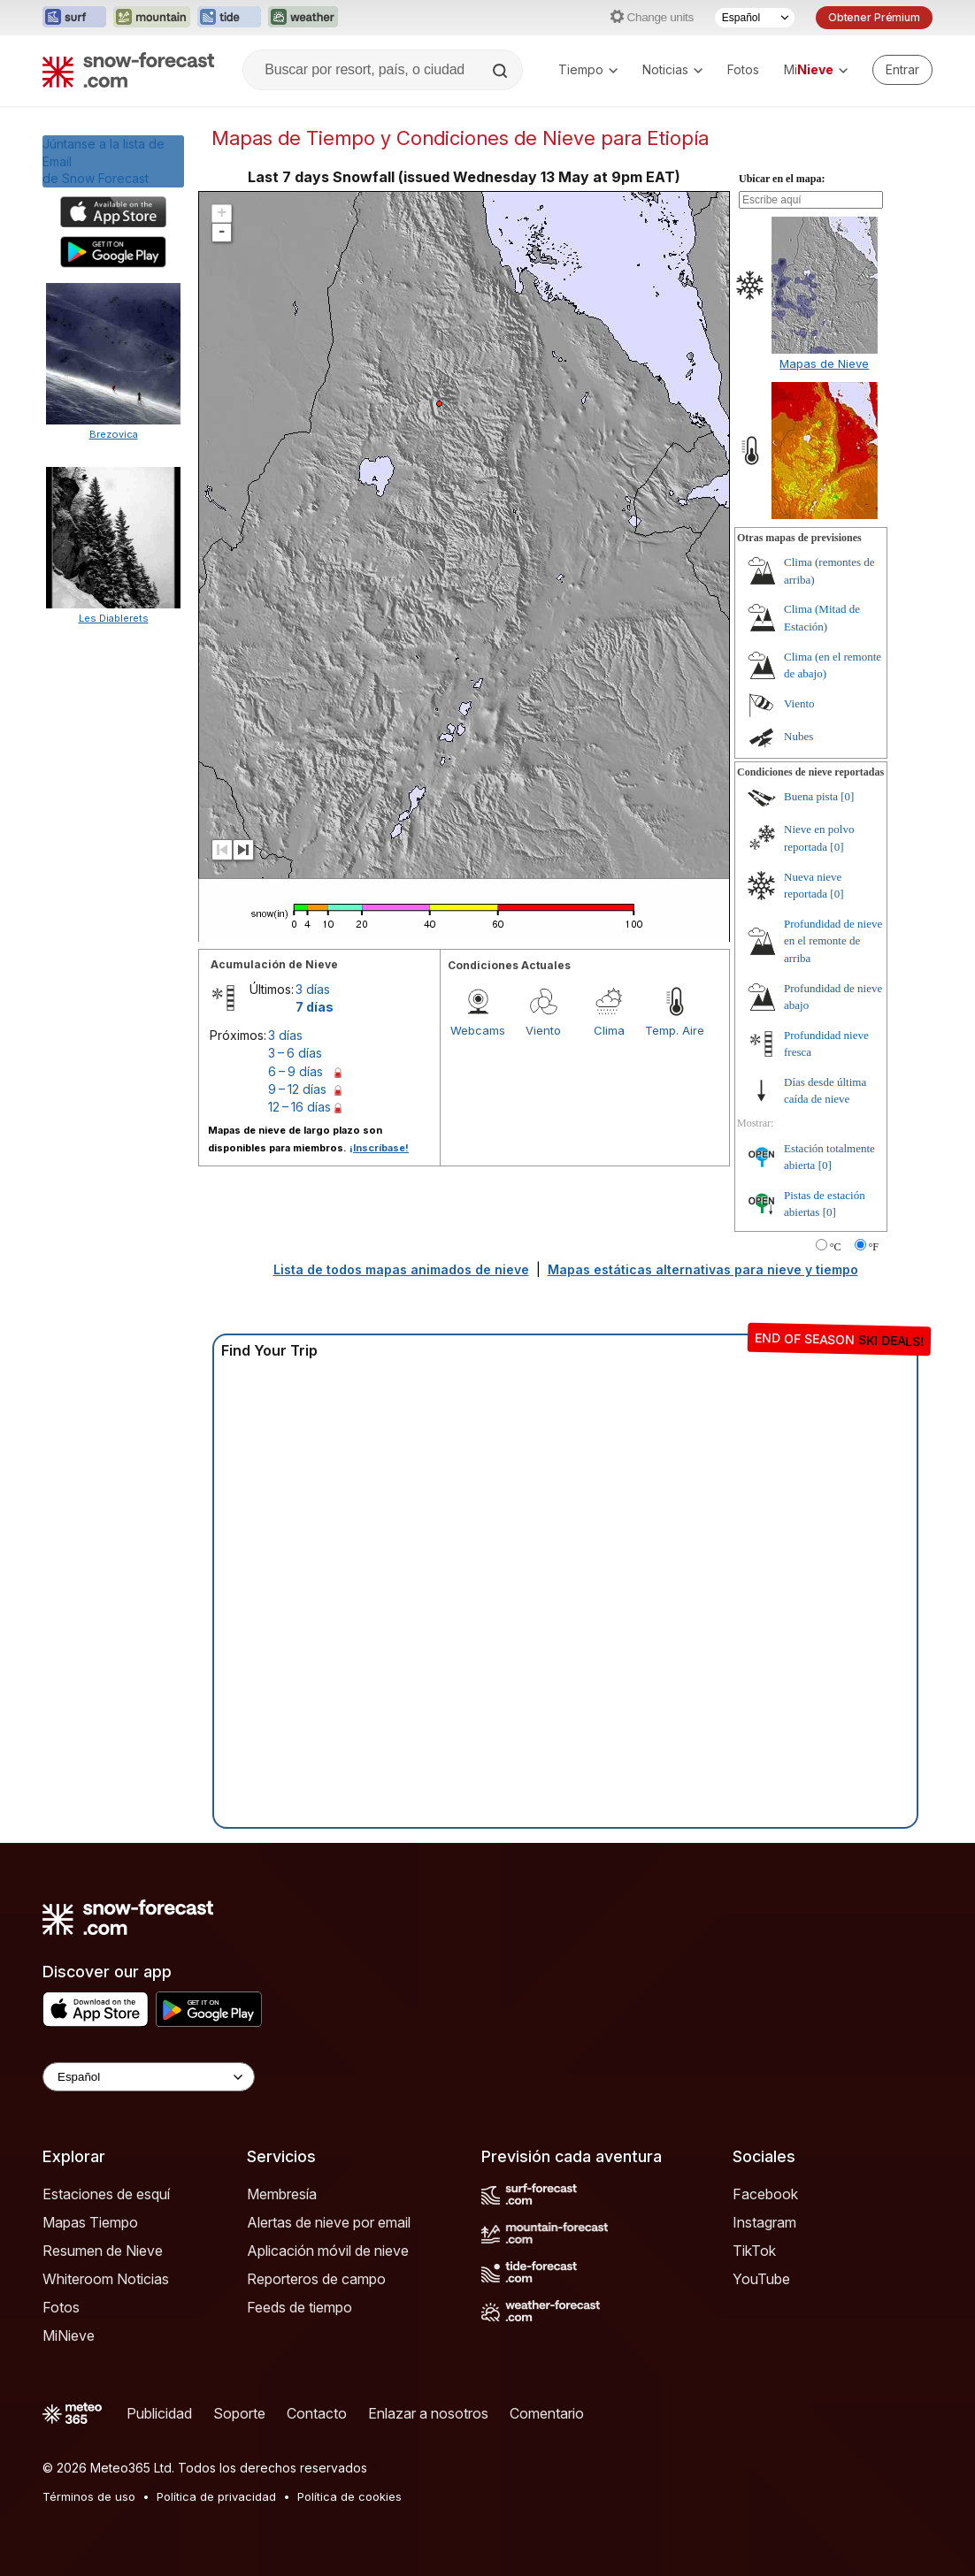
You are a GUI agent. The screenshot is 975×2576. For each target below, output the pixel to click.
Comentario (547, 2413)
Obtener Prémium (874, 17)
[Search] (501, 70)
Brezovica (113, 434)
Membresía (282, 2194)
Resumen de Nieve (102, 2250)
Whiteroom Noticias (105, 2279)
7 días (315, 1006)
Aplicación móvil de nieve (328, 2250)
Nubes (798, 736)
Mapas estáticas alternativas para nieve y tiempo (703, 1269)
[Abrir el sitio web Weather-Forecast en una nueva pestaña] (303, 17)
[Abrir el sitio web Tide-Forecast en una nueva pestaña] (229, 17)
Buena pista (811, 796)
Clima (609, 1030)
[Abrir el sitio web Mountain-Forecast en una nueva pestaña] (151, 17)
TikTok (754, 2250)
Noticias (672, 69)
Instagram (764, 2222)
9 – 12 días (297, 1089)
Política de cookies (349, 2496)
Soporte (239, 2413)
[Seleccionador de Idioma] (755, 17)
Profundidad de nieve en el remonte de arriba (833, 941)
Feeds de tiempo (299, 2307)
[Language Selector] (148, 2076)
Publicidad (159, 2413)
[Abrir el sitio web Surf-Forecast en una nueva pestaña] (74, 17)
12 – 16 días (299, 1106)
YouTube (761, 2279)
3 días (313, 989)
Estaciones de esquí (106, 2194)
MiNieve (68, 2335)
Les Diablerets (114, 618)
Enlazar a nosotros (428, 2413)
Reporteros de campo (316, 2279)
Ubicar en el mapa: (782, 178)
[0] (847, 796)
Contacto (317, 2413)
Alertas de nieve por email (329, 2222)
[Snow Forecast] (128, 70)
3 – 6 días (295, 1052)
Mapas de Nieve (824, 363)
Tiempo (588, 69)
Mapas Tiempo (90, 2222)
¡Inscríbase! (379, 1148)
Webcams (477, 1030)
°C (835, 1247)
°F (874, 1247)
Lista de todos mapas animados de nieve (401, 1269)
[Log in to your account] (902, 70)
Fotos (743, 69)
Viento (543, 1030)
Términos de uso (88, 2496)
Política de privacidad (216, 2496)
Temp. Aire (674, 1030)
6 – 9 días (295, 1071)
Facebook (765, 2194)
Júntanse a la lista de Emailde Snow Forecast (103, 161)
